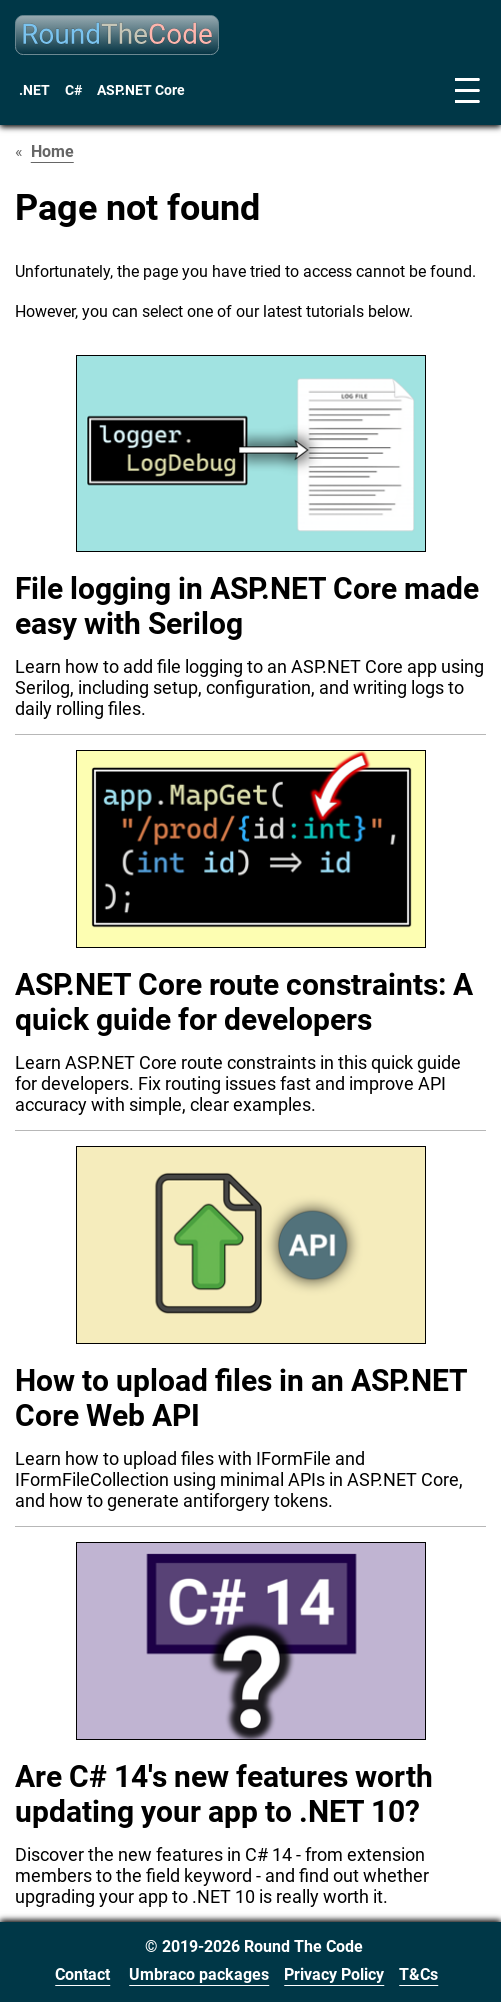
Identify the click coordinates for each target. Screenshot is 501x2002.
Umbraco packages (199, 1974)
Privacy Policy (334, 1974)
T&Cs (418, 1974)
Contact (82, 1974)
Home (52, 151)
